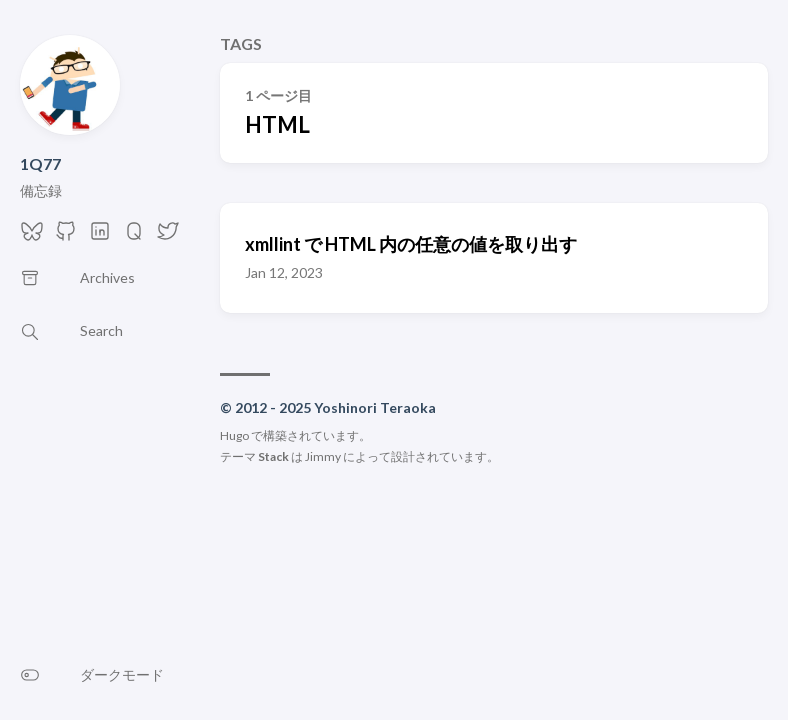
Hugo (234, 435)
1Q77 (40, 163)
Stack (273, 456)
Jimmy (323, 456)
